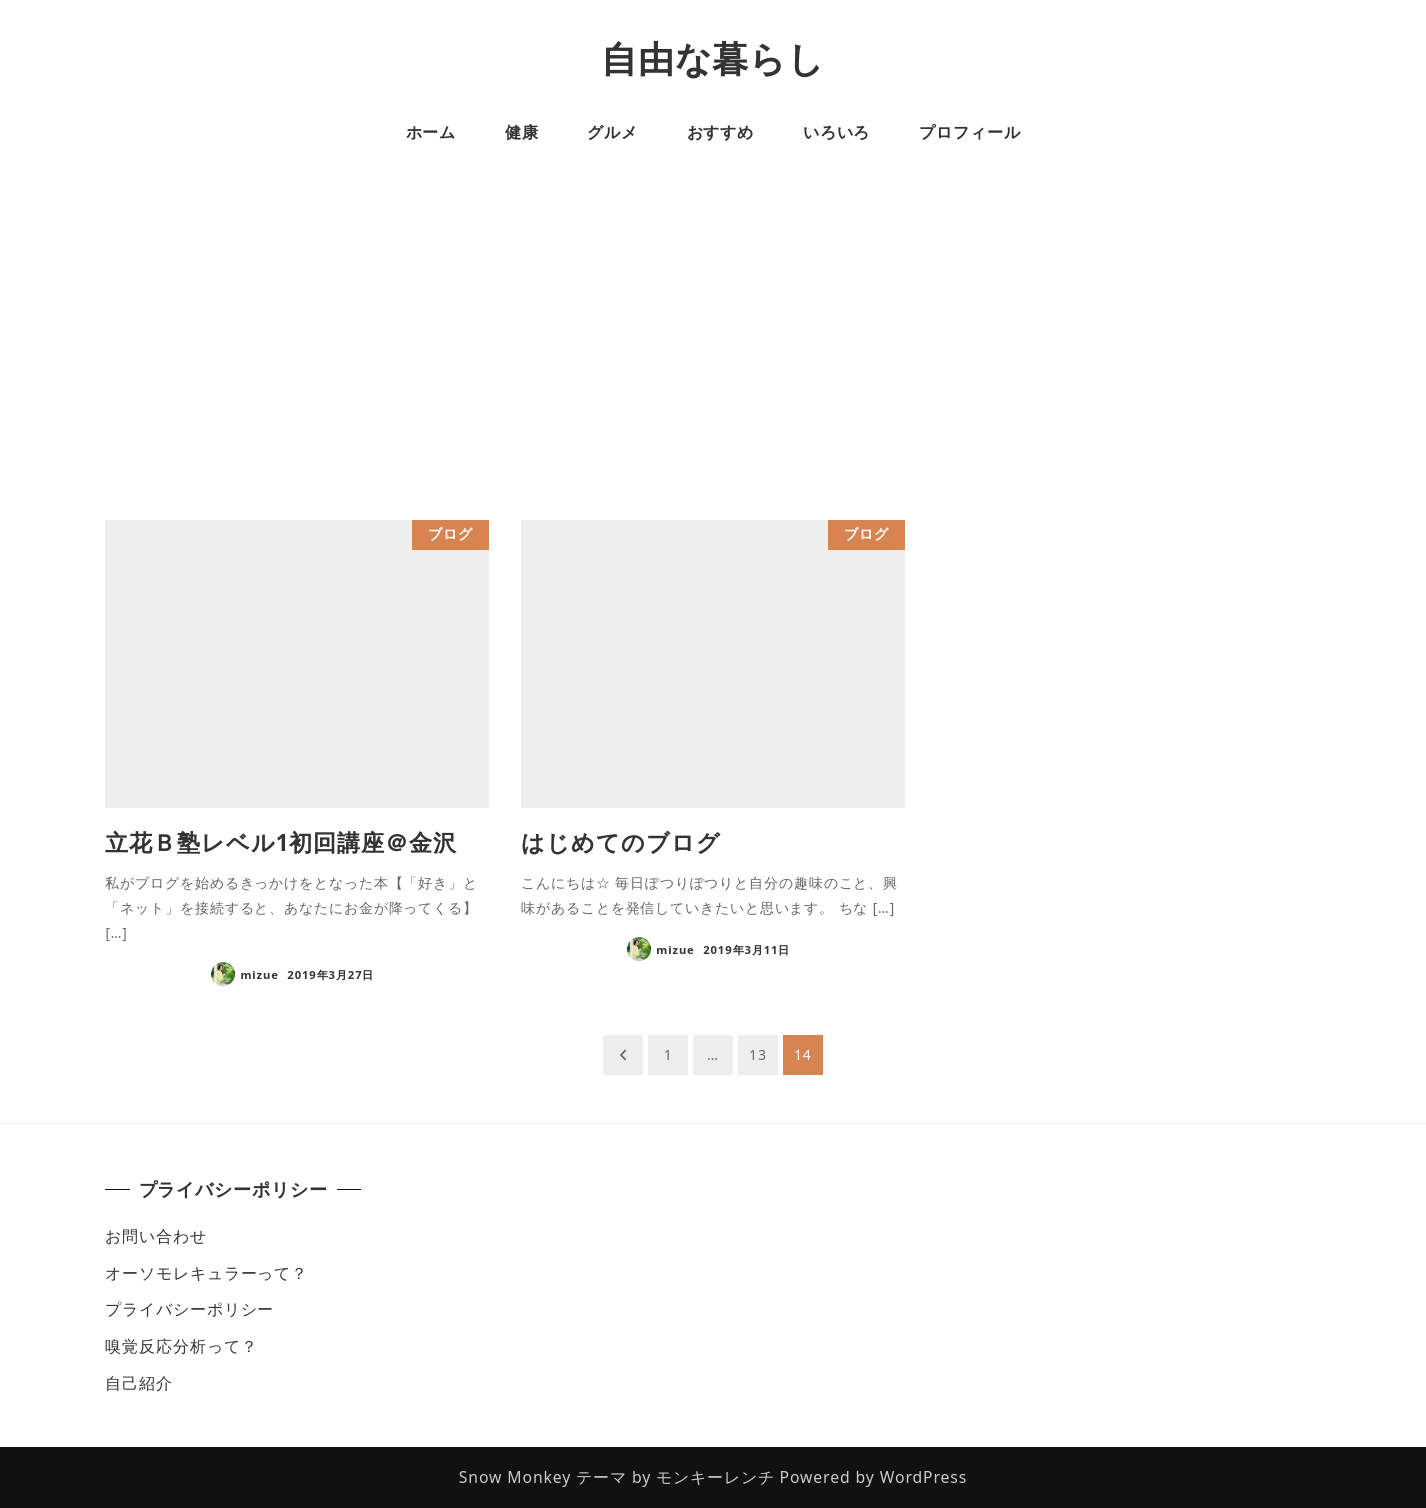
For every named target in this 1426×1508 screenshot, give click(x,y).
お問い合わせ (155, 1236)
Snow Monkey (515, 1477)
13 (758, 1054)
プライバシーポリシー (189, 1309)
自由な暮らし (713, 58)
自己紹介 (139, 1383)
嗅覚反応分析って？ (181, 1346)
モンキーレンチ (715, 1477)
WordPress (924, 1477)
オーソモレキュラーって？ (206, 1273)
